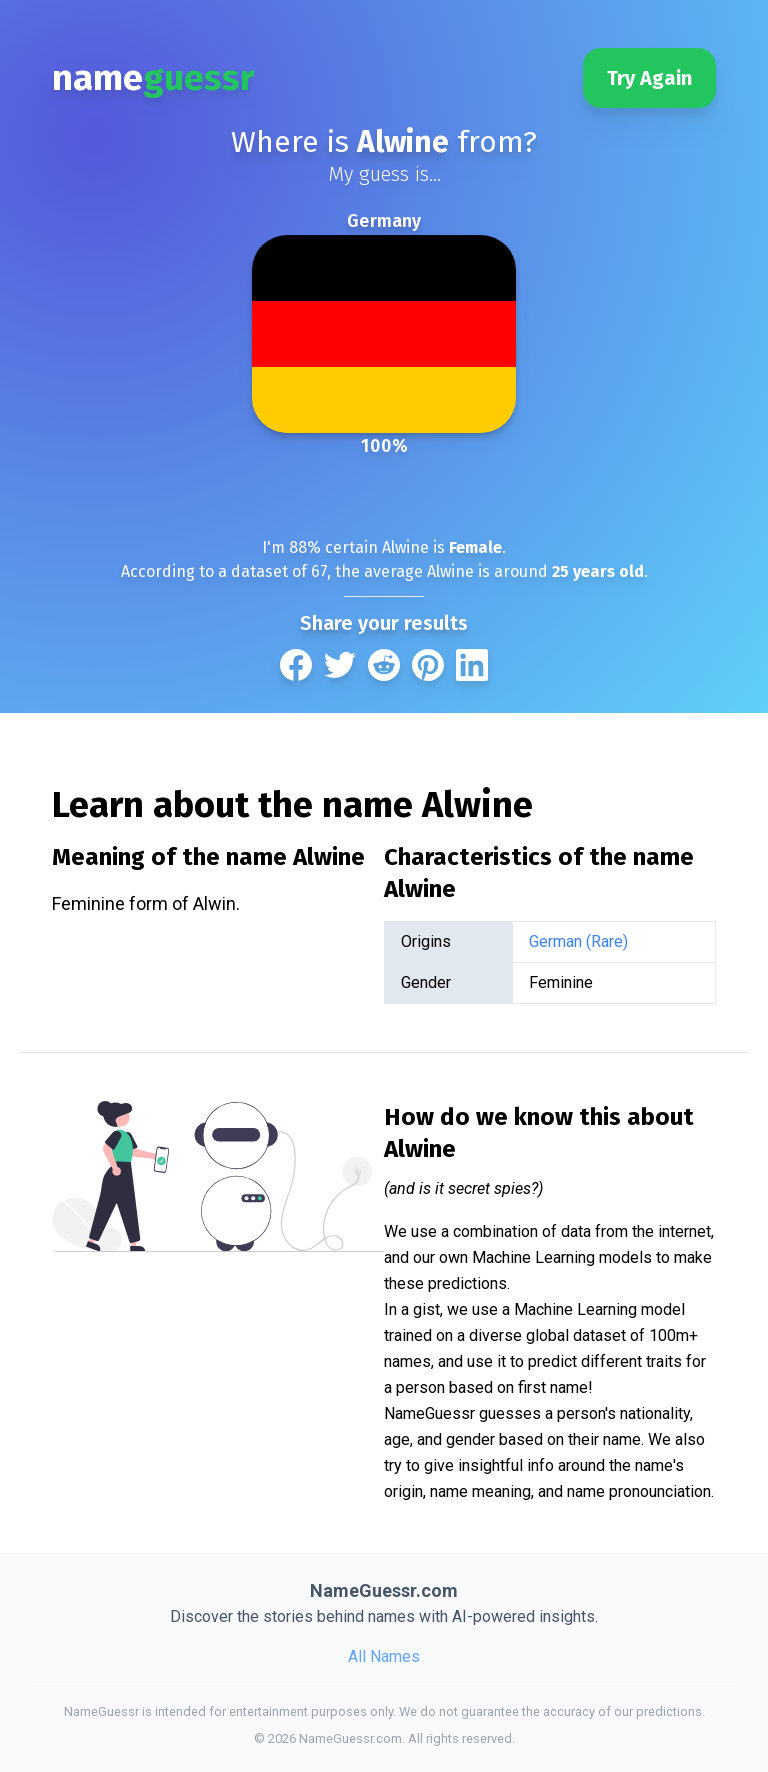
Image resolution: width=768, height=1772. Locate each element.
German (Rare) (578, 941)
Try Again (649, 78)
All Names (384, 1656)
